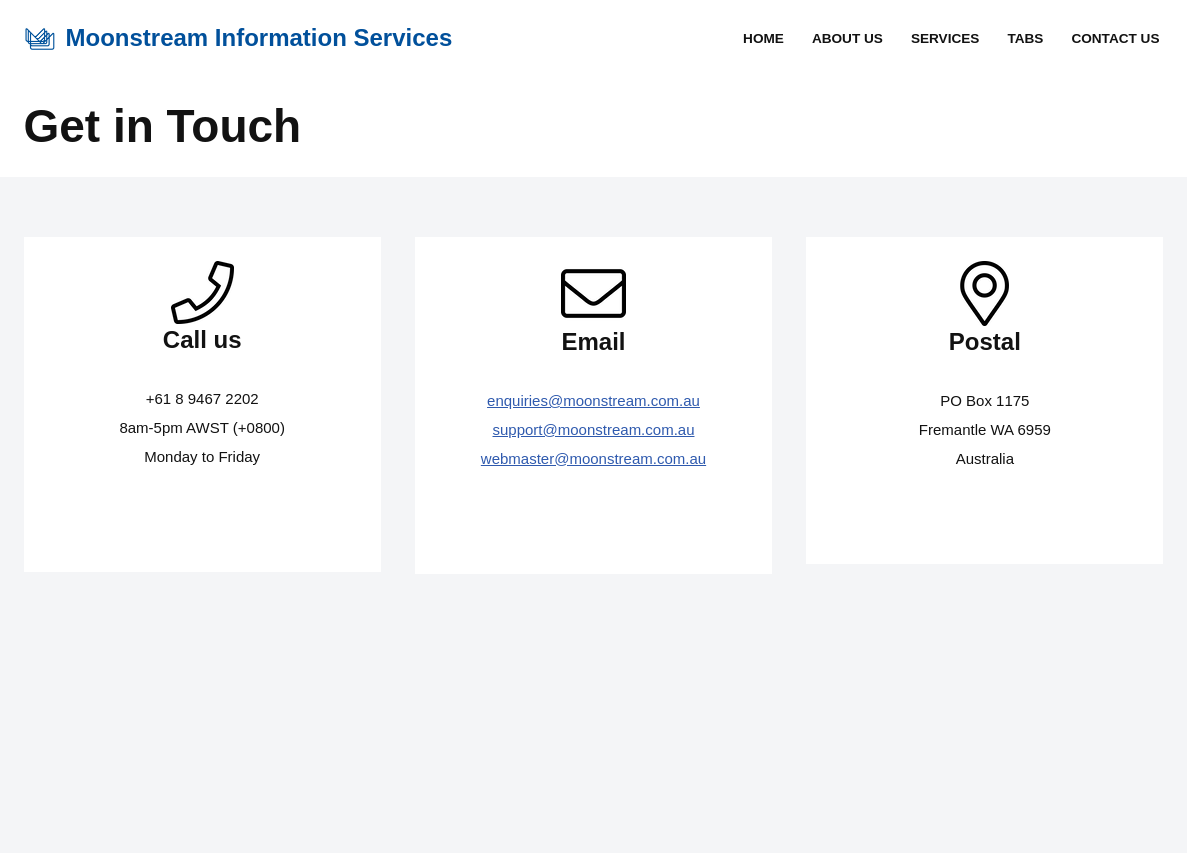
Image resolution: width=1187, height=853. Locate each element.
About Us (847, 38)
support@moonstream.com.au (594, 429)
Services (945, 38)
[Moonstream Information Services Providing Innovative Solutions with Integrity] (238, 38)
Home (763, 38)
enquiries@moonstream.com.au (593, 400)
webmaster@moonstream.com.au (593, 458)
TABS (1025, 38)
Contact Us (1115, 38)
